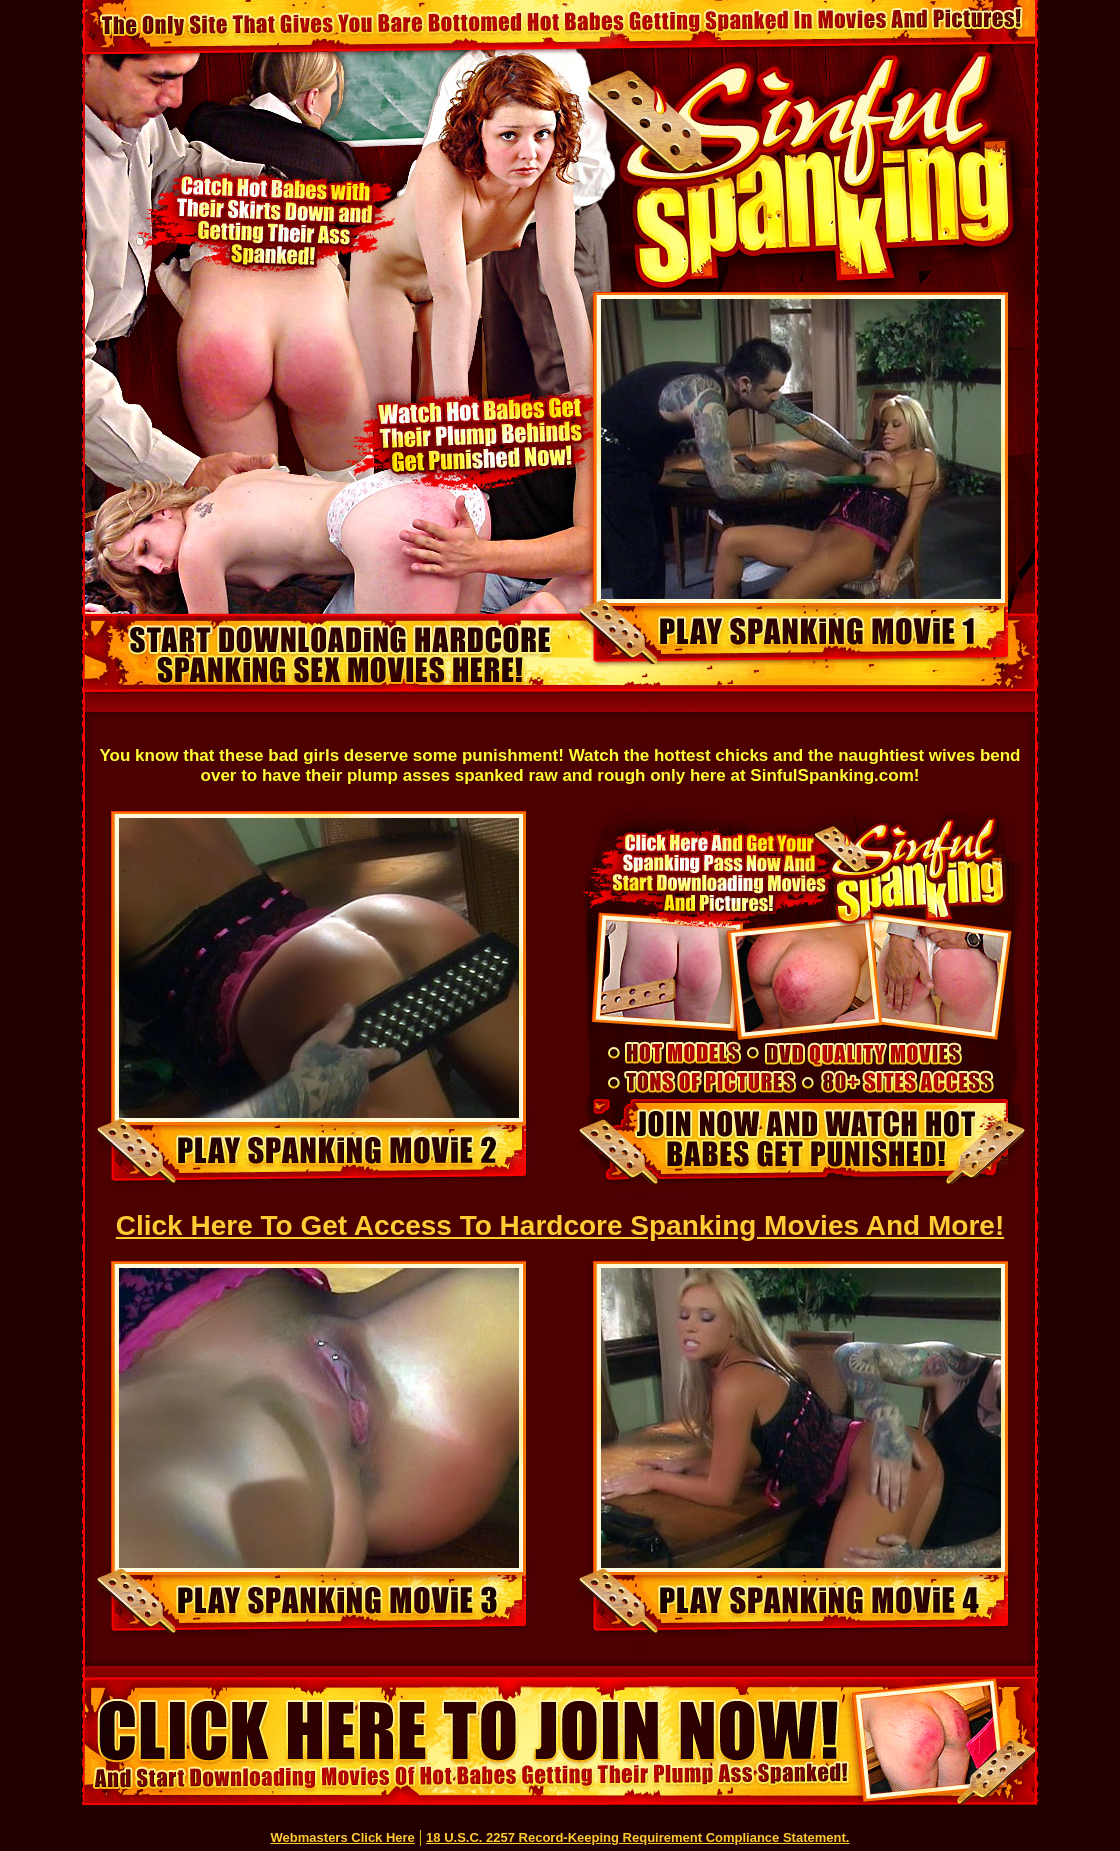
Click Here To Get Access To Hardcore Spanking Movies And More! (560, 1225)
